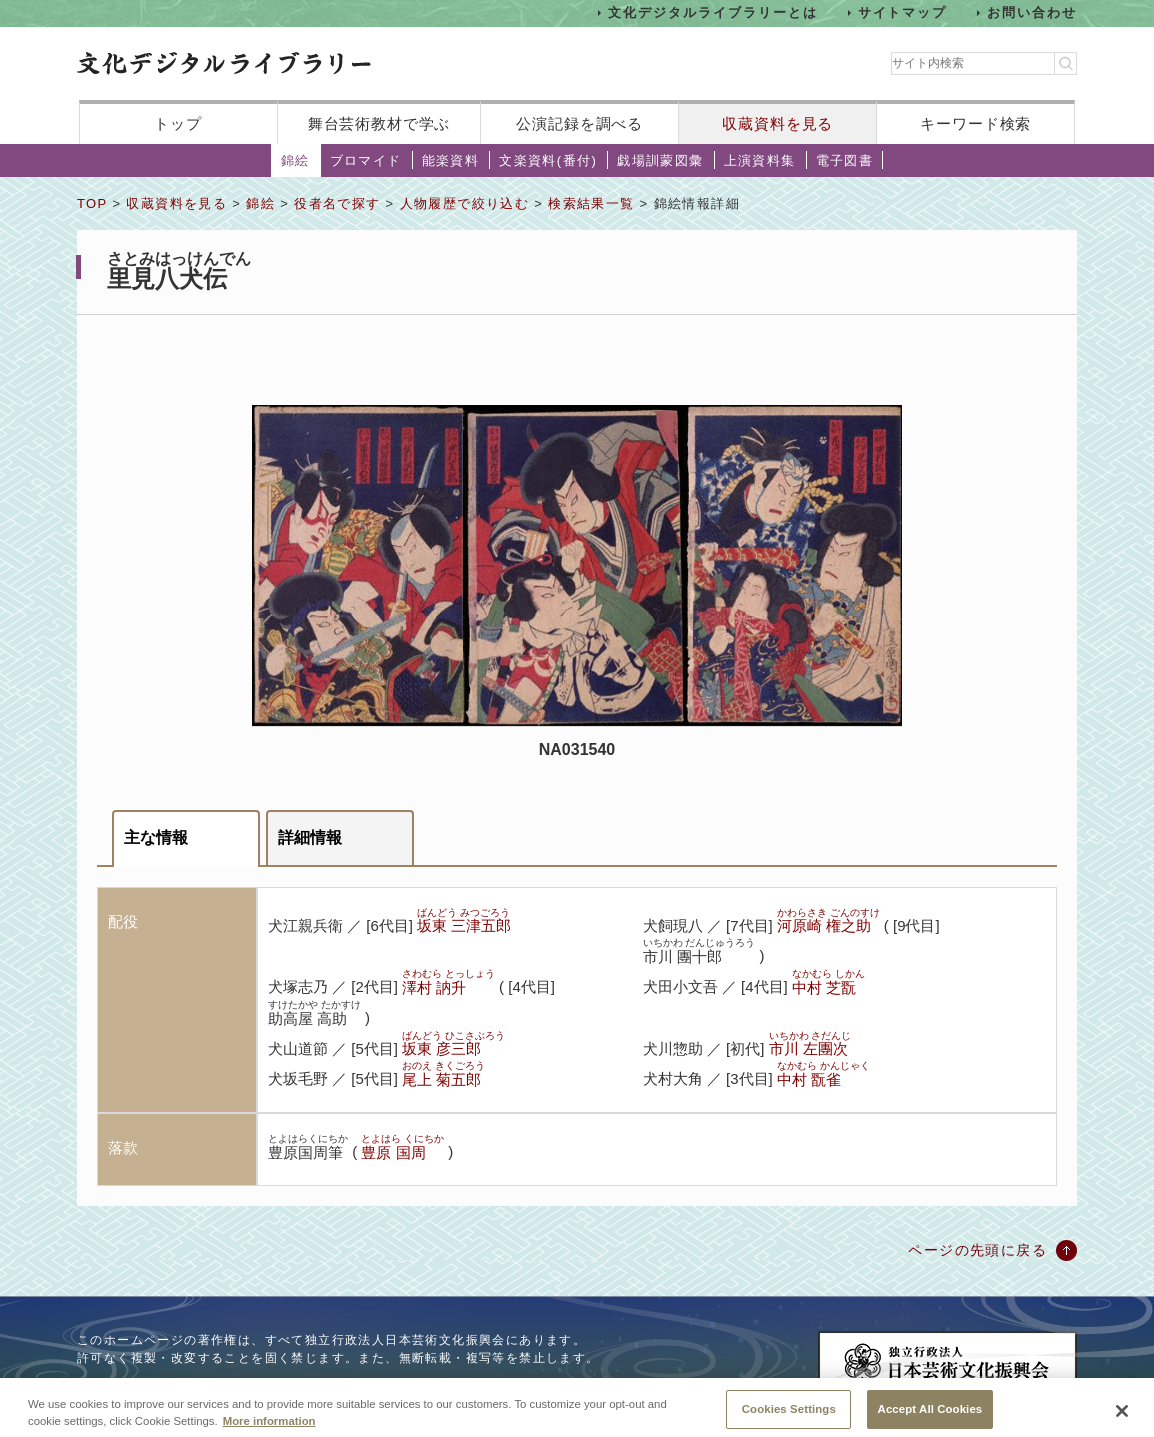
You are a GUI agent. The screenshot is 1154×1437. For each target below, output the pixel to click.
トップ (178, 123)
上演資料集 (760, 160)
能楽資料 (451, 160)
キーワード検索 (975, 123)
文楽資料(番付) (548, 160)
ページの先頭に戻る (977, 1250)
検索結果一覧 (591, 203)
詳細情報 (310, 837)
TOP (92, 203)
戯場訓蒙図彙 (660, 160)
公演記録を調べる (579, 123)
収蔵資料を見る (777, 123)
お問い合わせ (1032, 12)
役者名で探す (337, 203)
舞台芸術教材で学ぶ (379, 123)
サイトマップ (903, 12)
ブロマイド (366, 160)
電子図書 (845, 160)
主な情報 (156, 837)
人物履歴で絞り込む (465, 203)
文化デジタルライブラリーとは (712, 12)
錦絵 (295, 160)
